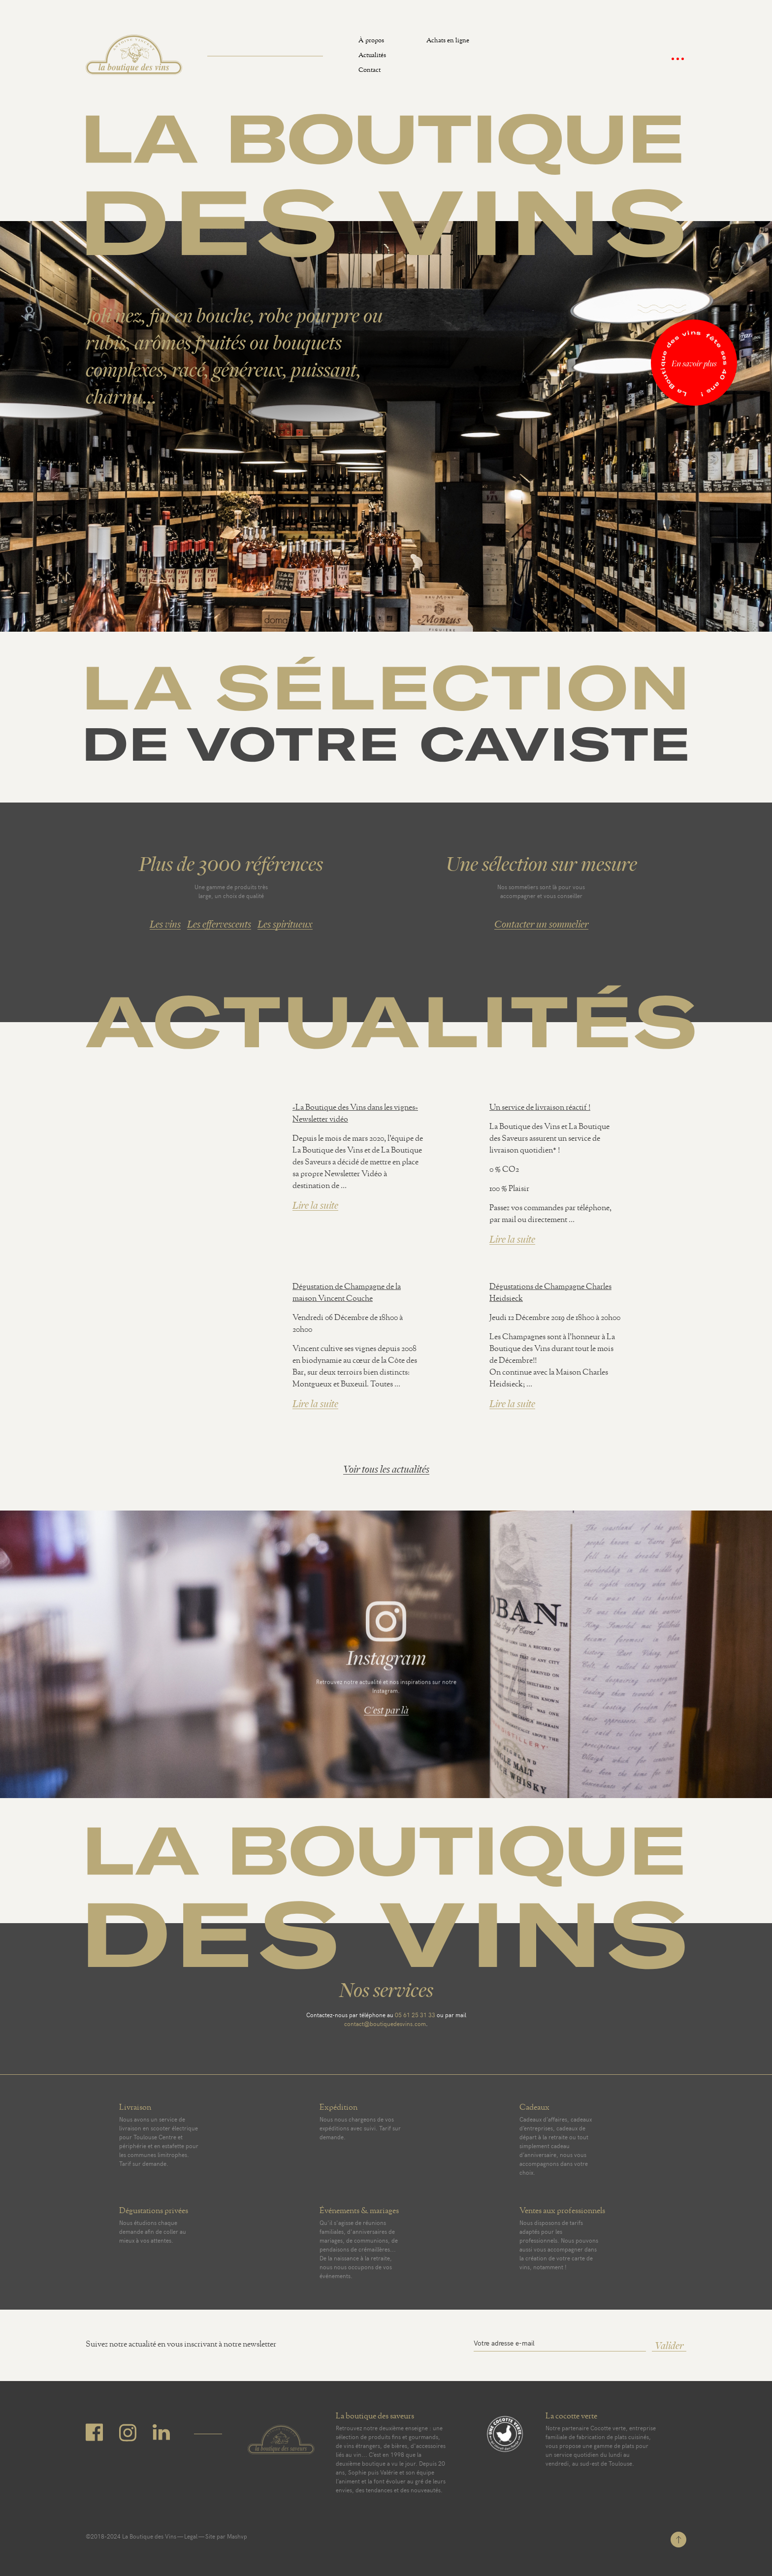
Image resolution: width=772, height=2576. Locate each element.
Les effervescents (219, 924)
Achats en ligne (447, 41)
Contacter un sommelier (541, 924)
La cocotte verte (571, 2417)
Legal (190, 2536)
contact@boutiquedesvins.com (385, 2024)
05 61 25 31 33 (415, 2015)
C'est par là (386, 1713)
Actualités (372, 56)
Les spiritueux (285, 924)
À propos (371, 41)
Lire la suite (315, 1205)
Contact (369, 71)
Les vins (165, 924)
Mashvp (237, 2536)
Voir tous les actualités (386, 1469)
